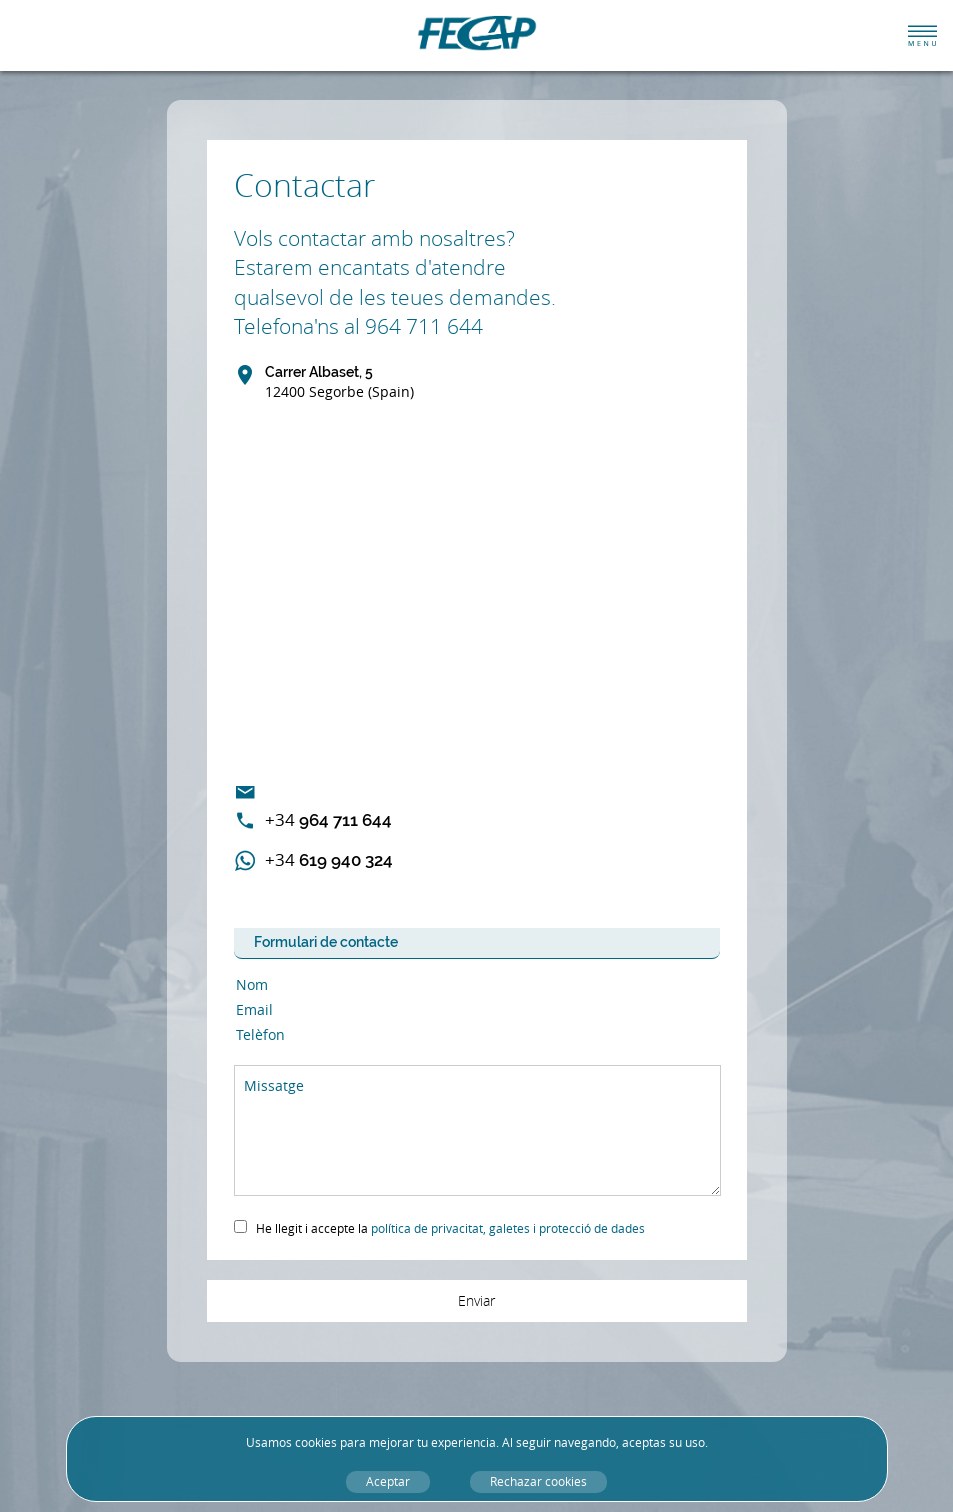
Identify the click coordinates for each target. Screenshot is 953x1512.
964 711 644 (328, 819)
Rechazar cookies (538, 1481)
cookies (316, 1442)
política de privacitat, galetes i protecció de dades (508, 1228)
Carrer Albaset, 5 (339, 383)
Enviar (476, 1300)
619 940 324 (329, 859)
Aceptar (388, 1481)
